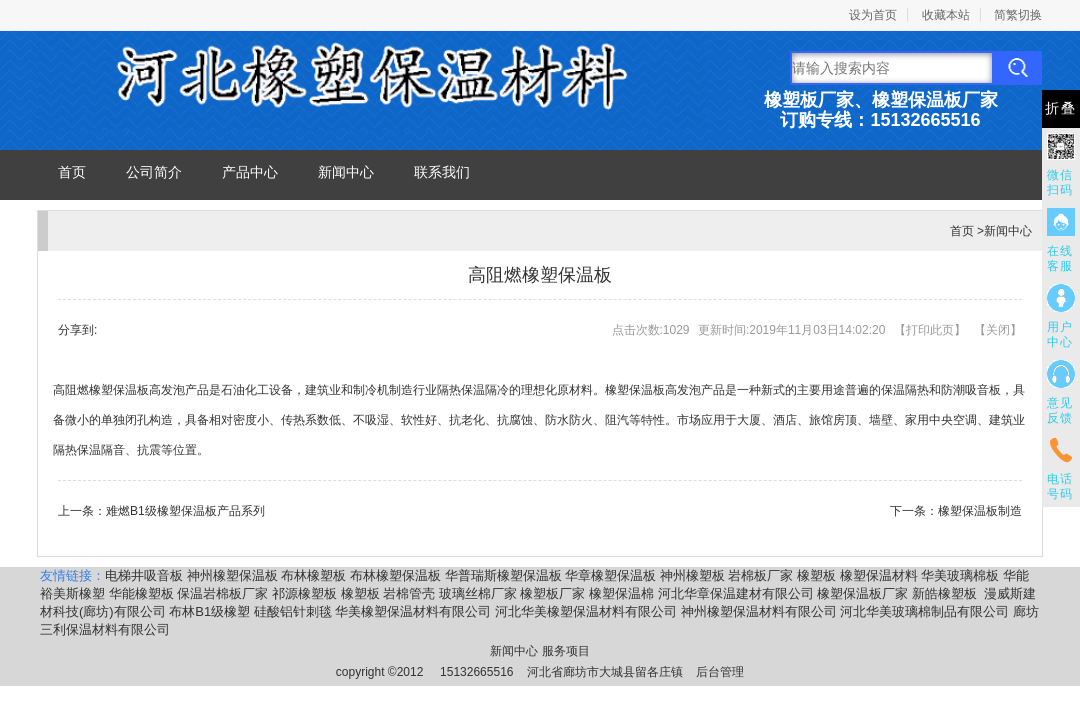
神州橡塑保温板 (232, 575)
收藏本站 (946, 15)
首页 (72, 172)
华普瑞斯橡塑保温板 (503, 575)
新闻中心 (346, 172)
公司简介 (154, 172)
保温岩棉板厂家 (222, 593)
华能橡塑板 (141, 593)
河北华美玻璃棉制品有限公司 (924, 611)
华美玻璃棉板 (960, 575)
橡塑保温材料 (879, 575)
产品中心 (250, 172)
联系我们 (442, 172)
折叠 (1061, 108)
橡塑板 (816, 575)
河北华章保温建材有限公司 (736, 593)
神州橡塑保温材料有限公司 (759, 611)
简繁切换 (1018, 15)
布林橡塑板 (313, 575)
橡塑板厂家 (552, 593)
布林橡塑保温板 (395, 575)
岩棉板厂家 (760, 575)
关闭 (998, 330)
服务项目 (566, 651)
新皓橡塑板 (946, 593)
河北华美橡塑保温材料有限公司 (586, 611)
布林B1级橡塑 (209, 611)
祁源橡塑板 (304, 593)
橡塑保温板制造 (980, 511)
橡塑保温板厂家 (862, 593)
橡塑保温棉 (621, 593)
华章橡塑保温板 (610, 575)
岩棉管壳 (409, 593)
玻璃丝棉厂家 (478, 593)
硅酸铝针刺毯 (293, 611)
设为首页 (873, 15)
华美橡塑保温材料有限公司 (413, 611)
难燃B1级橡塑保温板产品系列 (185, 511)
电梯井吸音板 (144, 575)
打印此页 (930, 330)
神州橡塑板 (692, 575)
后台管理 (720, 672)
